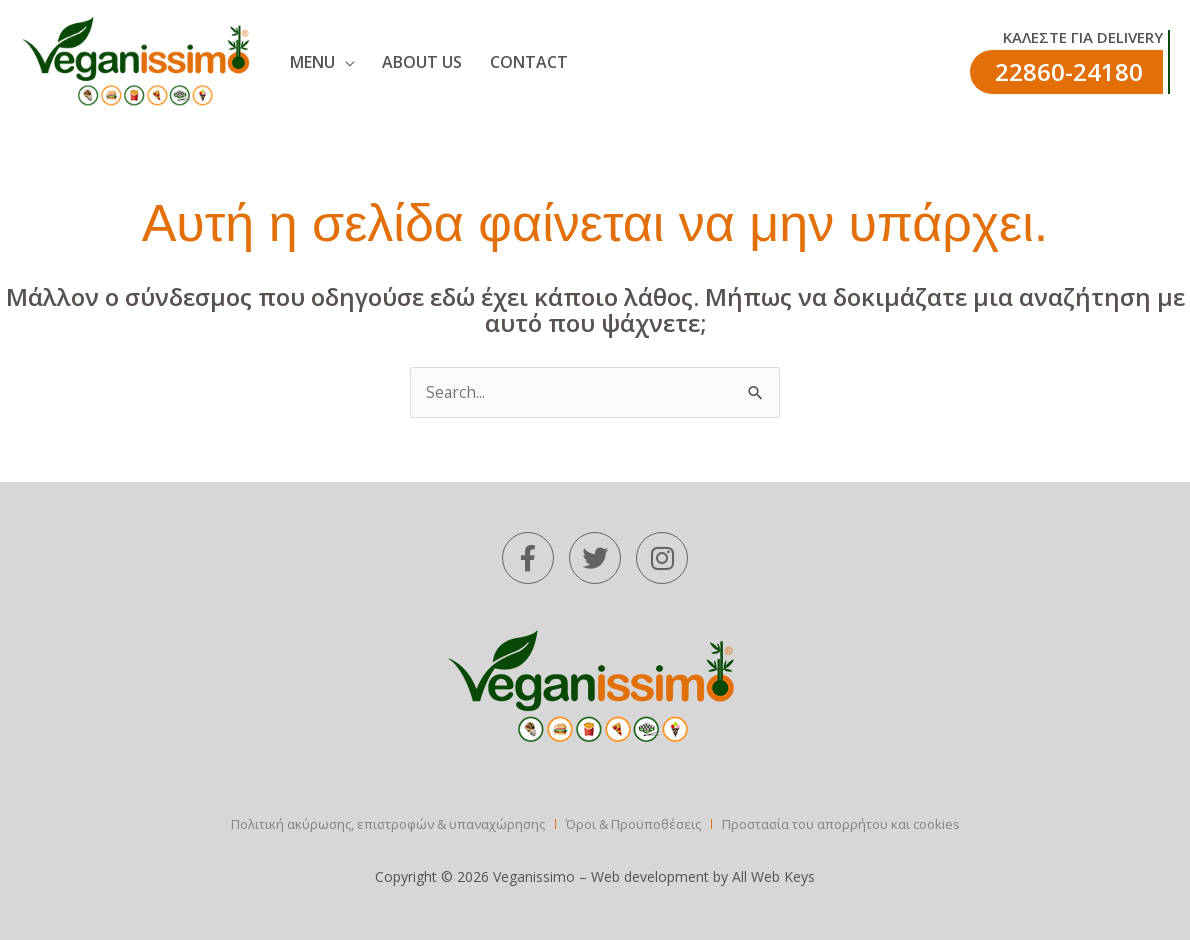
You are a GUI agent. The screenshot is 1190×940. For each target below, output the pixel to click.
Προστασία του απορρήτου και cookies (841, 825)
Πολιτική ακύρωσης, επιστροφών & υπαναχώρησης (388, 825)
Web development (650, 877)
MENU (300, 62)
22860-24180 (1069, 71)
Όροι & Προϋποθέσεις (633, 825)
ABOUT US (393, 62)
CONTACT (482, 62)
